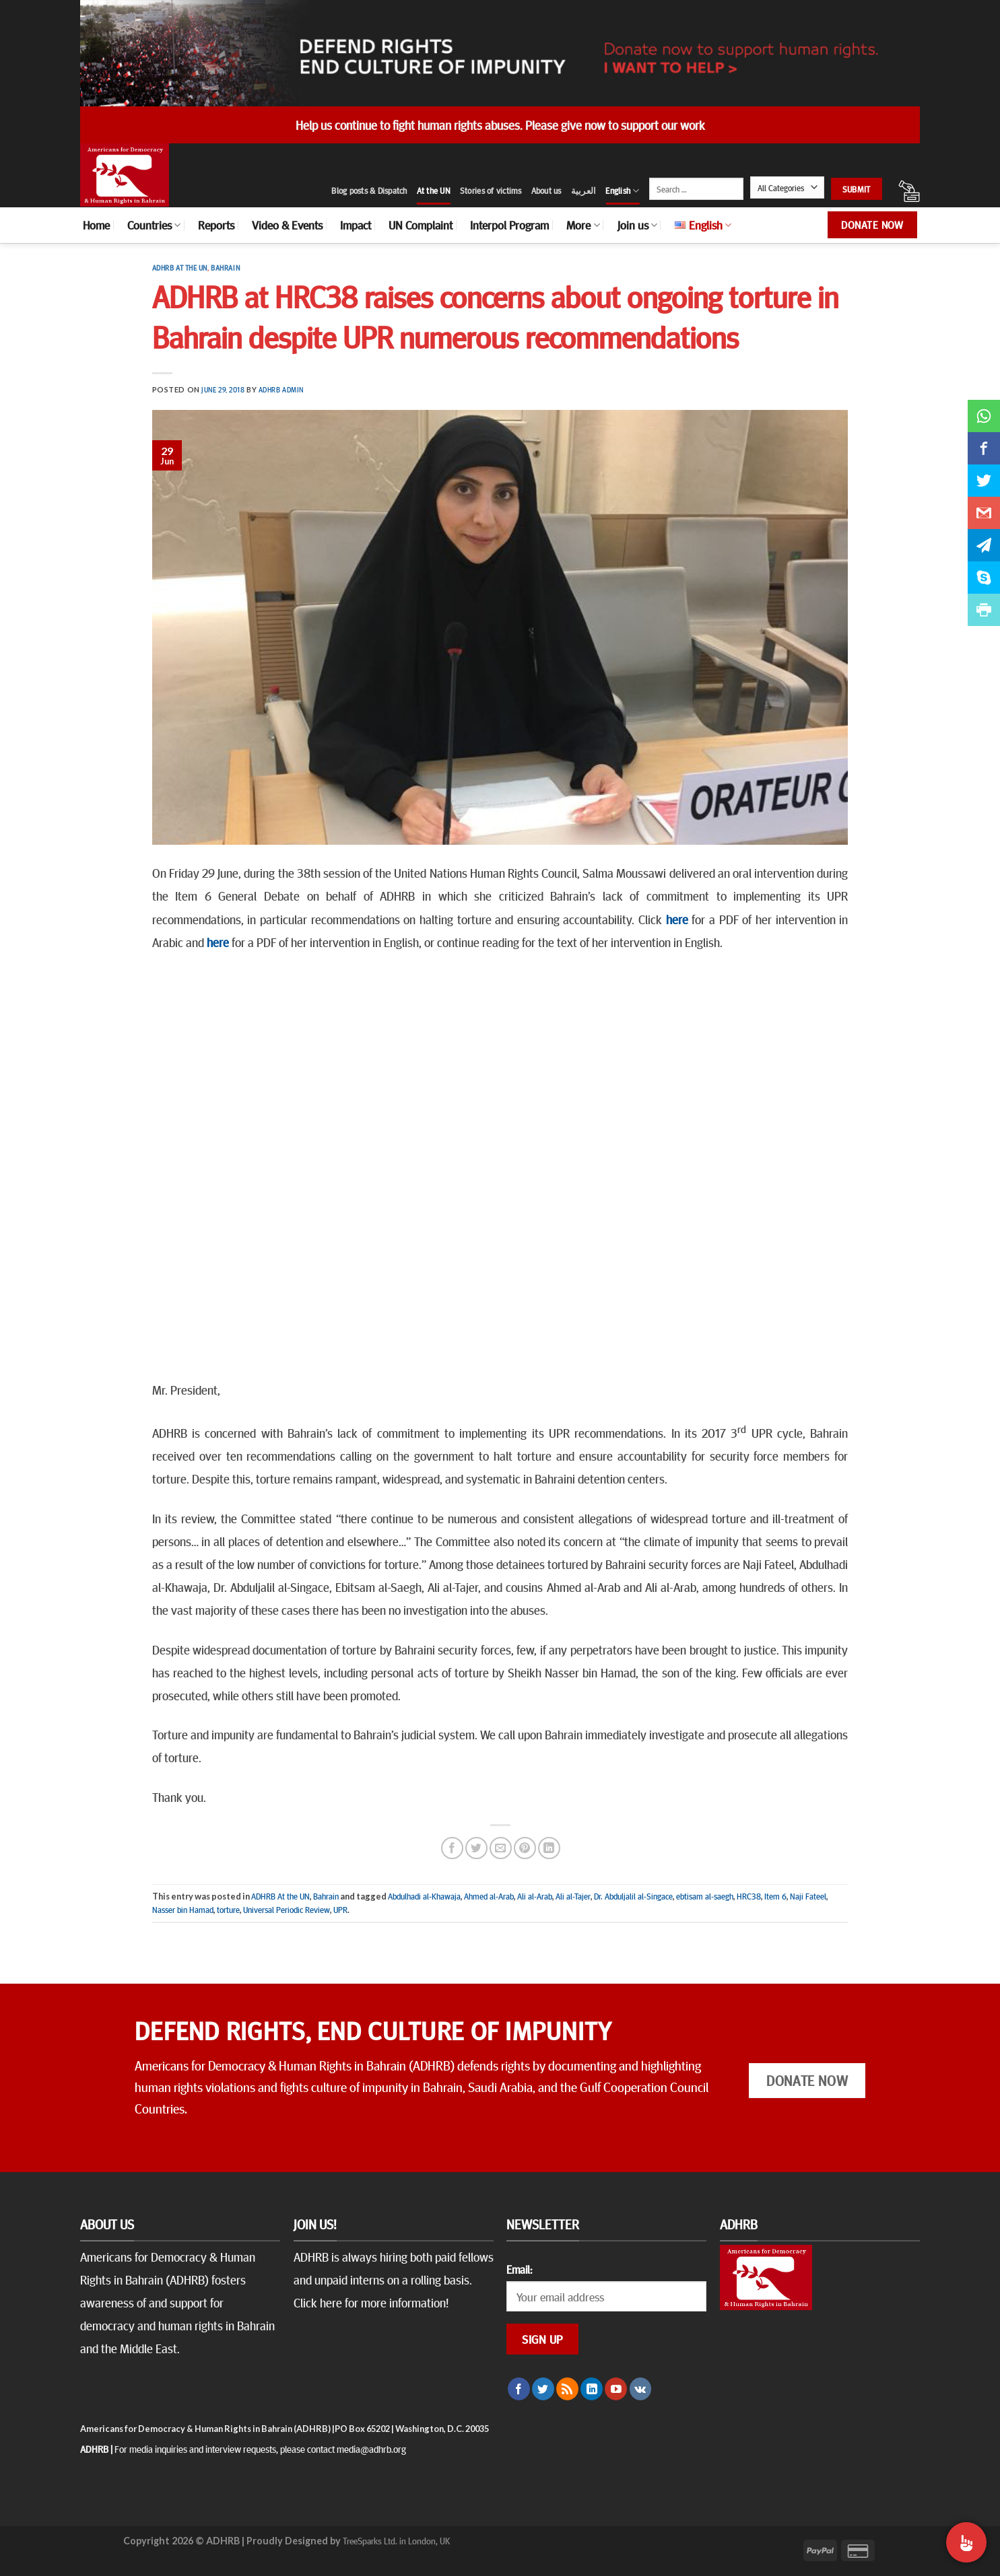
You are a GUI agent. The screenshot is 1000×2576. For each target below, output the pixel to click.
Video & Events (287, 225)
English (622, 190)
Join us (637, 225)
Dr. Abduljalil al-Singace (633, 1896)
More (582, 225)
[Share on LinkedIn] (549, 1848)
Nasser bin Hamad (182, 1910)
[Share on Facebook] (452, 1848)
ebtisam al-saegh (704, 1896)
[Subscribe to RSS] (567, 2388)
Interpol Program (509, 225)
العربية (584, 190)
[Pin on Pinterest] (525, 1848)
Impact (355, 225)
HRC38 (749, 1896)
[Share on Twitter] (476, 1848)
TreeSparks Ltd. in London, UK (396, 2540)
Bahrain (225, 268)
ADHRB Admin (281, 389)
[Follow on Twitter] (543, 2388)
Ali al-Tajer (573, 1896)
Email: (519, 2269)
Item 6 (775, 1896)
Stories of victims (491, 190)
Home (96, 225)
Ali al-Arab (534, 1896)
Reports (216, 225)
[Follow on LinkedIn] (591, 2388)
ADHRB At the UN (179, 268)
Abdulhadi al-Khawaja (424, 1896)
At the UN (434, 190)
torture (228, 1910)
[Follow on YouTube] (616, 2388)
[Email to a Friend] (501, 1848)
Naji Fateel (808, 1896)
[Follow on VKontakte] (641, 2388)
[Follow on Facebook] (519, 2388)
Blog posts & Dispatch (369, 190)
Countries (153, 225)
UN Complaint (421, 225)
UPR (340, 1910)
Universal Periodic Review (286, 1910)
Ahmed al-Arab (489, 1896)
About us (546, 190)
